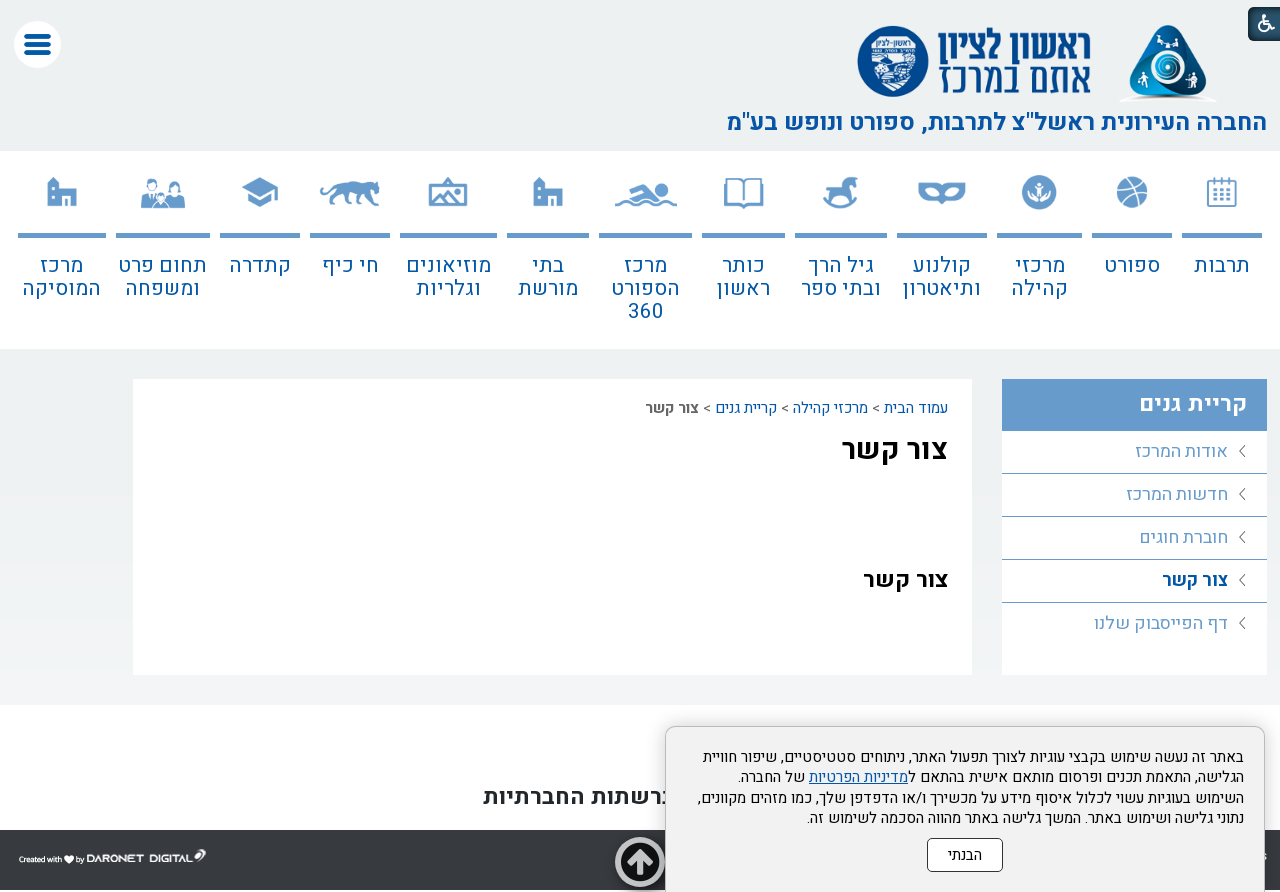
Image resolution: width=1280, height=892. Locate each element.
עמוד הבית (916, 408)
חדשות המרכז (1177, 494)
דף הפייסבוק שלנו (1161, 623)
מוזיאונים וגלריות (448, 277)
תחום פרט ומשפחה (162, 277)
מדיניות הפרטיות (858, 777)
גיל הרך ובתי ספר (841, 277)
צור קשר (895, 450)
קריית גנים (746, 408)
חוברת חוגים (1183, 537)
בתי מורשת (548, 277)
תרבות (1222, 265)
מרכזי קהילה (1039, 277)
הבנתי (965, 855)
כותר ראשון (743, 277)
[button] (37, 44)
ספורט (1132, 265)
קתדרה (260, 265)
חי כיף (350, 265)
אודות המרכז (1181, 451)
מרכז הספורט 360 (645, 288)
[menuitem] (1222, 250)
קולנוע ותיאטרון (942, 277)
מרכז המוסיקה (61, 277)
